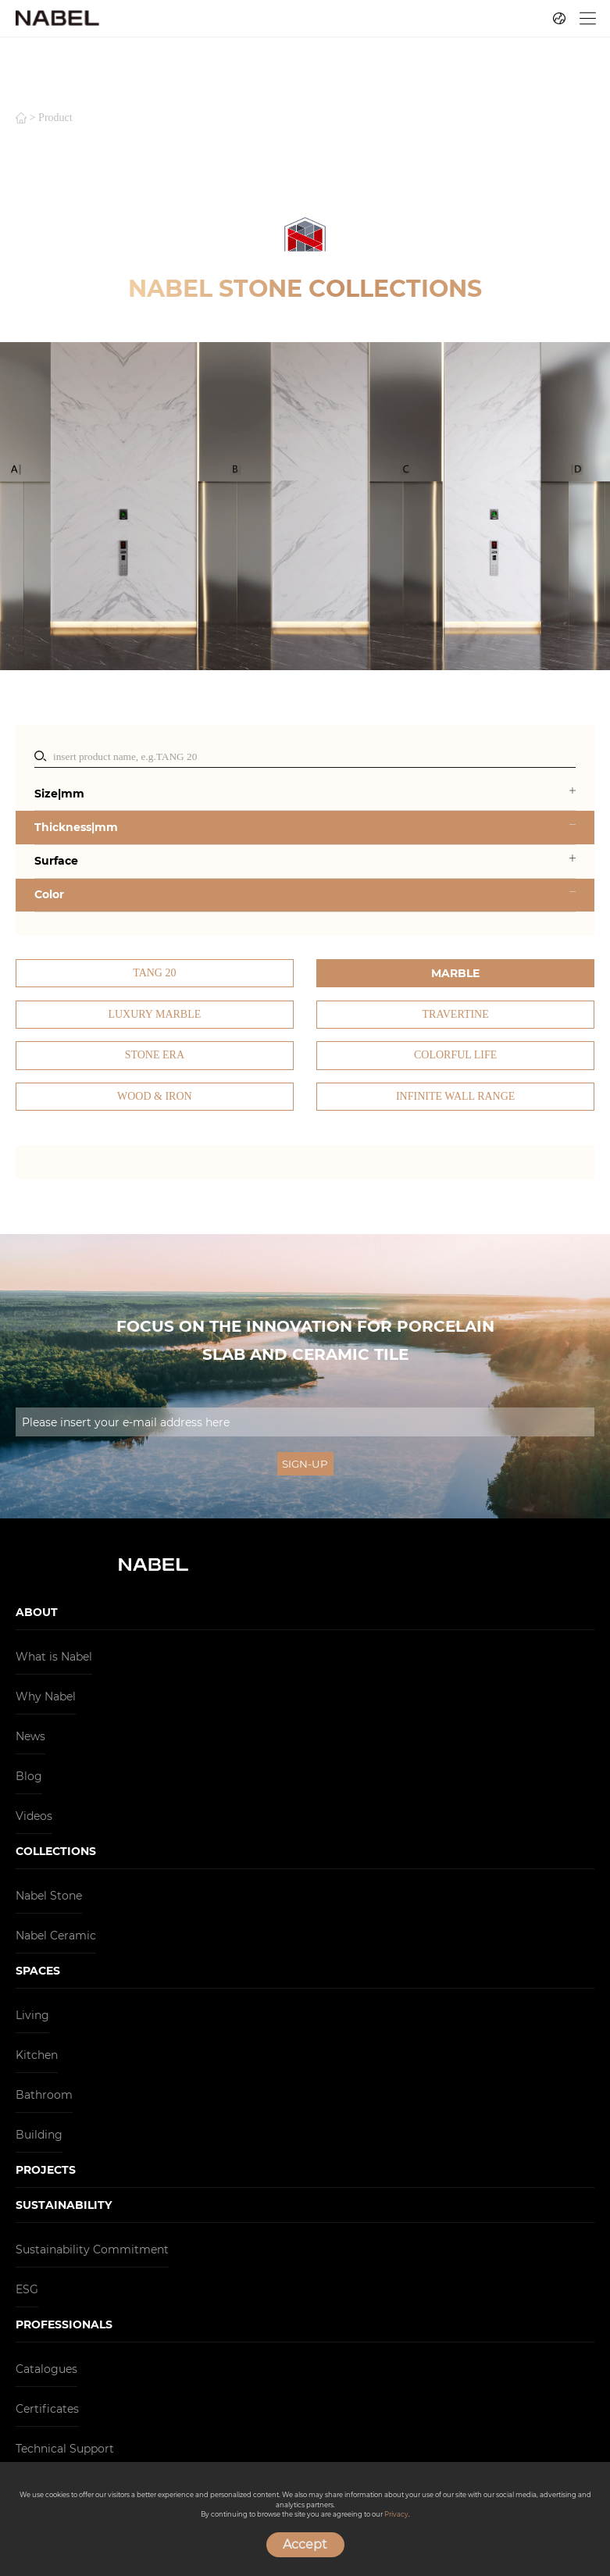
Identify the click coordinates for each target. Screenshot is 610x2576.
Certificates (47, 2409)
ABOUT (37, 1612)
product (55, 117)
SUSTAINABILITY (64, 2205)
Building (39, 2135)
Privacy (396, 2514)
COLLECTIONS (56, 1851)
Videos (34, 1816)
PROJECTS (46, 2170)
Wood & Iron (154, 1096)
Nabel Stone (49, 1896)
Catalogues (46, 2369)
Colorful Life (455, 1055)
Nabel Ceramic (56, 1935)
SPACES (38, 1971)
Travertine (456, 1014)
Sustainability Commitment (92, 2249)
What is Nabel (54, 1657)
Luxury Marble (154, 1014)
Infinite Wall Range (455, 1096)
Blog (29, 1776)
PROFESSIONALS (64, 2324)
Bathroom (44, 2095)
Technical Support (65, 2449)
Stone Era (154, 1055)
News (30, 1736)
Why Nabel (46, 1696)
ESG (27, 2289)
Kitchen (37, 2055)
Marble (455, 973)
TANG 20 (154, 973)
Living (32, 2015)
